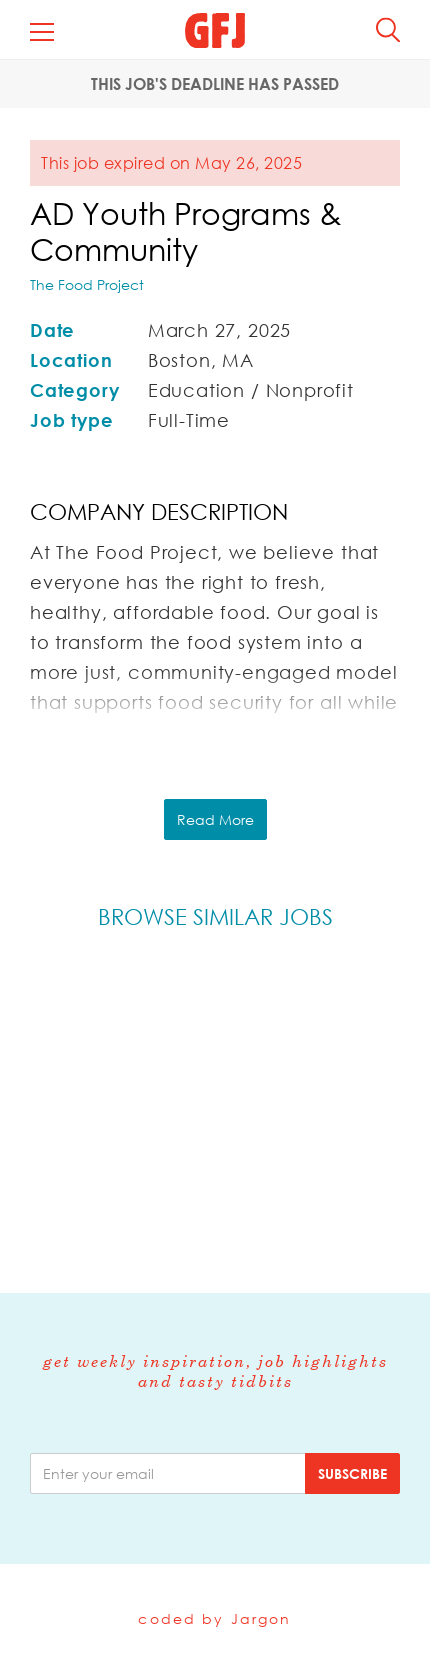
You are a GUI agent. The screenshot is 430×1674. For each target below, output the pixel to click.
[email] (168, 1473)
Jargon (261, 1618)
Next (398, 1097)
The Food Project (87, 284)
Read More (215, 819)
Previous (32, 1097)
